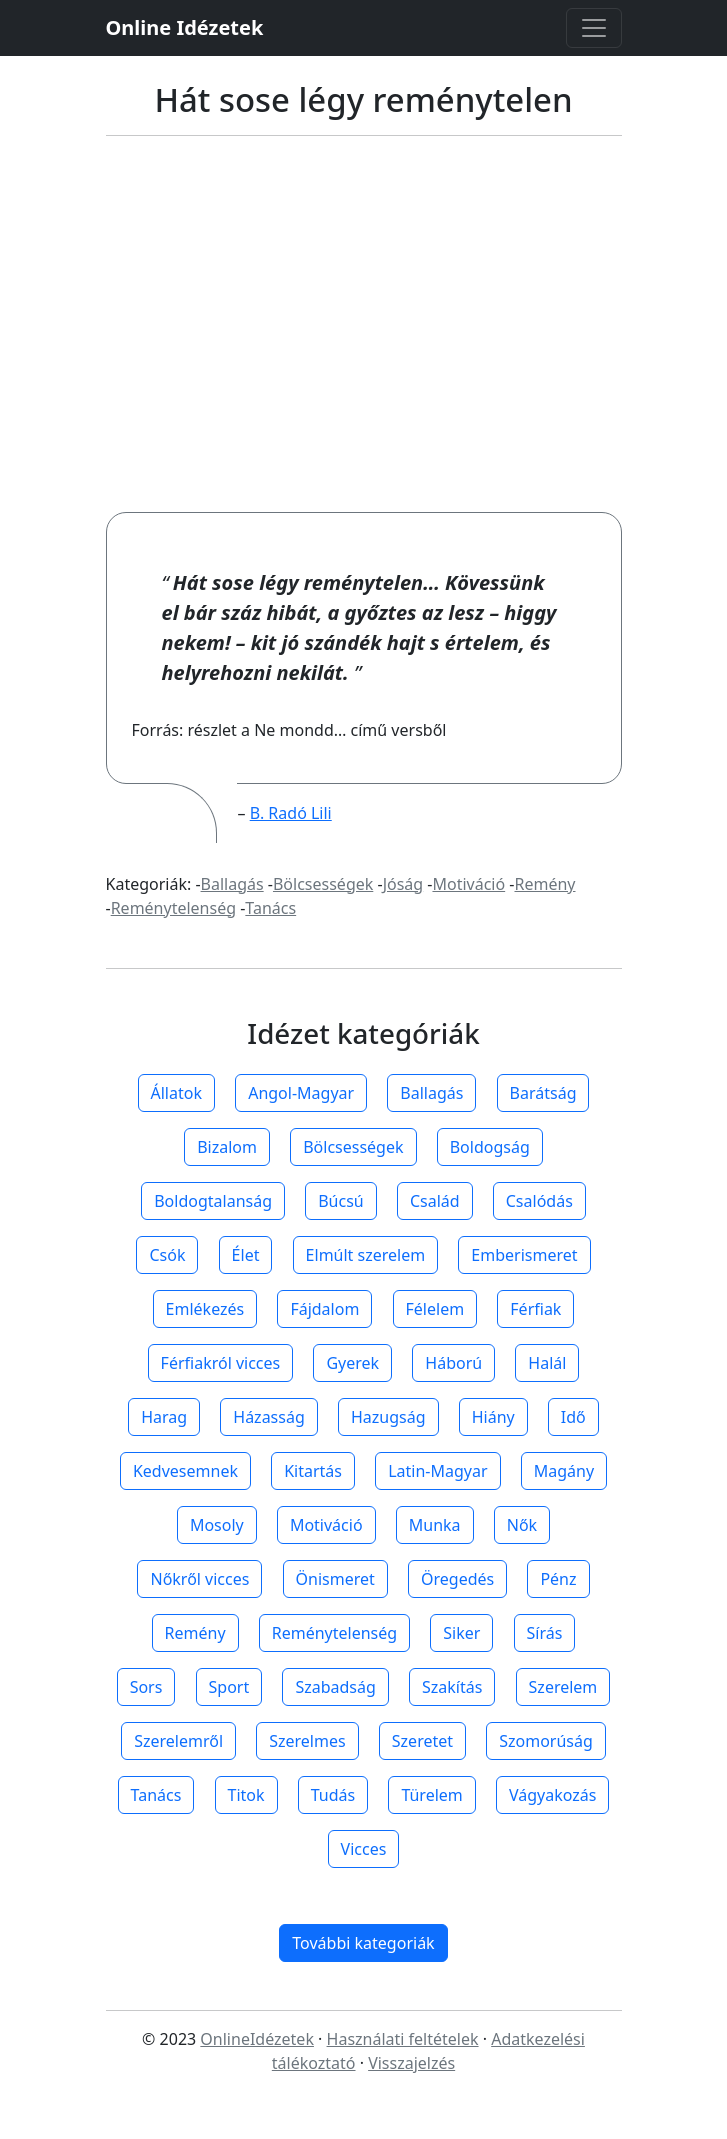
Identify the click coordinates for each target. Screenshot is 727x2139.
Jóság (403, 884)
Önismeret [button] (335, 1579)
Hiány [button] (493, 1417)
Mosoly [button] (217, 1525)
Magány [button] (564, 1471)
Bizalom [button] (227, 1147)
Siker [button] (461, 1633)
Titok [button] (246, 1795)
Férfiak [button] (535, 1309)
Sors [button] (146, 1687)
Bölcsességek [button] (353, 1147)
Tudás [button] (333, 1795)
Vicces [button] (364, 1849)
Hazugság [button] (388, 1417)
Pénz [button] (558, 1579)
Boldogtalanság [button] (213, 1201)
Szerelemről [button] (178, 1741)
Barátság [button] (543, 1093)
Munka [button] (435, 1525)
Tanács (270, 908)
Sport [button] (229, 1687)
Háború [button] (453, 1363)
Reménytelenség (173, 908)
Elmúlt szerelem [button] (366, 1255)
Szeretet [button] (422, 1741)
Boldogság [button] (490, 1147)
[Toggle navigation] (594, 28)
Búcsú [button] (341, 1201)
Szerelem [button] (563, 1687)
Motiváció (468, 884)
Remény (544, 884)
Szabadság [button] (335, 1687)
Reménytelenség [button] (334, 1633)
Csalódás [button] (539, 1201)
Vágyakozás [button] (552, 1795)
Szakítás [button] (452, 1687)
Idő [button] (573, 1417)
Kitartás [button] (313, 1471)
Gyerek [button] (352, 1363)
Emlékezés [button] (205, 1309)
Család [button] (435, 1201)
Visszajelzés (411, 2063)
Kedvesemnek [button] (185, 1471)
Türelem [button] (431, 1795)
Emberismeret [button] (524, 1255)
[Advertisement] (364, 324)
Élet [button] (246, 1255)
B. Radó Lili (291, 813)
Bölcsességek (323, 884)
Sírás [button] (545, 1633)
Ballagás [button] (431, 1093)
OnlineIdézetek (257, 2039)
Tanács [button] (156, 1795)
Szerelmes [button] (307, 1741)
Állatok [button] (176, 1093)
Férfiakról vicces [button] (221, 1363)
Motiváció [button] (326, 1525)
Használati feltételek (403, 2039)
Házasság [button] (268, 1417)
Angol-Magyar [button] (301, 1093)
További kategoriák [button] (363, 1943)
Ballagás (232, 884)
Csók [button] (167, 1255)
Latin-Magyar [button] (437, 1471)
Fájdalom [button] (324, 1309)
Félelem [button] (435, 1309)
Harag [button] (164, 1417)
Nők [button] (522, 1525)
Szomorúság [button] (546, 1741)
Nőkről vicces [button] (199, 1579)
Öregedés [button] (457, 1579)
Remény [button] (195, 1633)
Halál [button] (547, 1363)
